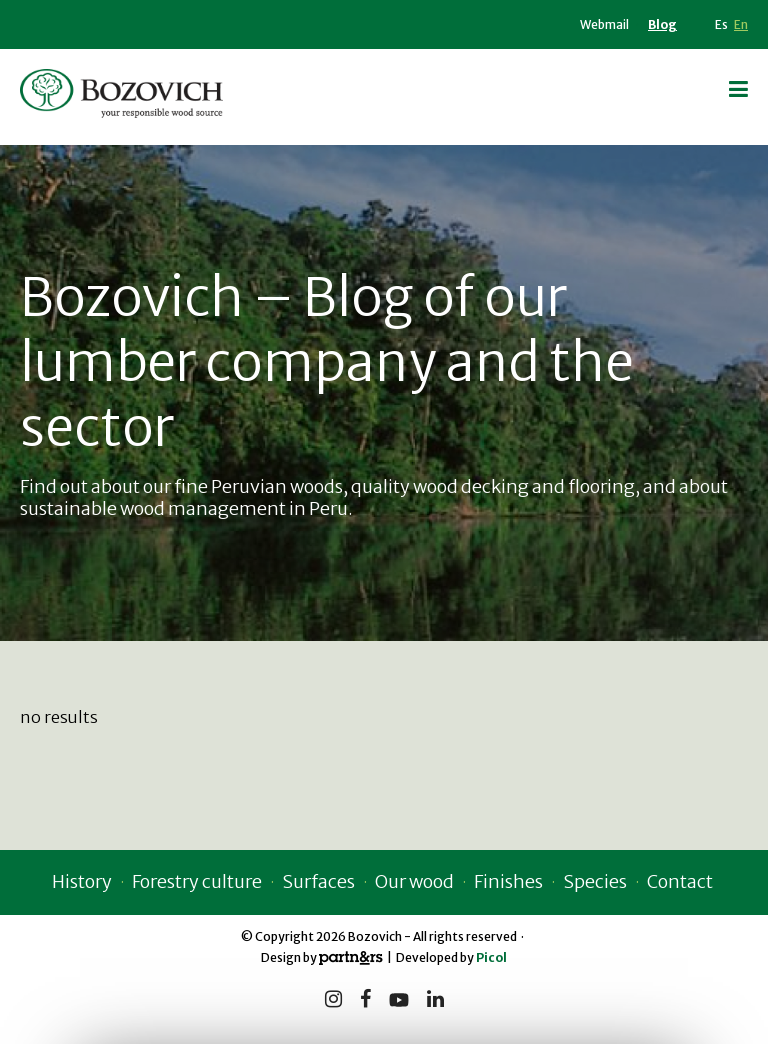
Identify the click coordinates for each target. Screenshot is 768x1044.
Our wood (414, 881)
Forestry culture (197, 881)
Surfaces (318, 881)
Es (721, 24)
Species (595, 881)
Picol (491, 957)
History (82, 881)
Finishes (508, 881)
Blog (662, 24)
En (741, 24)
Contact (680, 881)
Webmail (604, 24)
